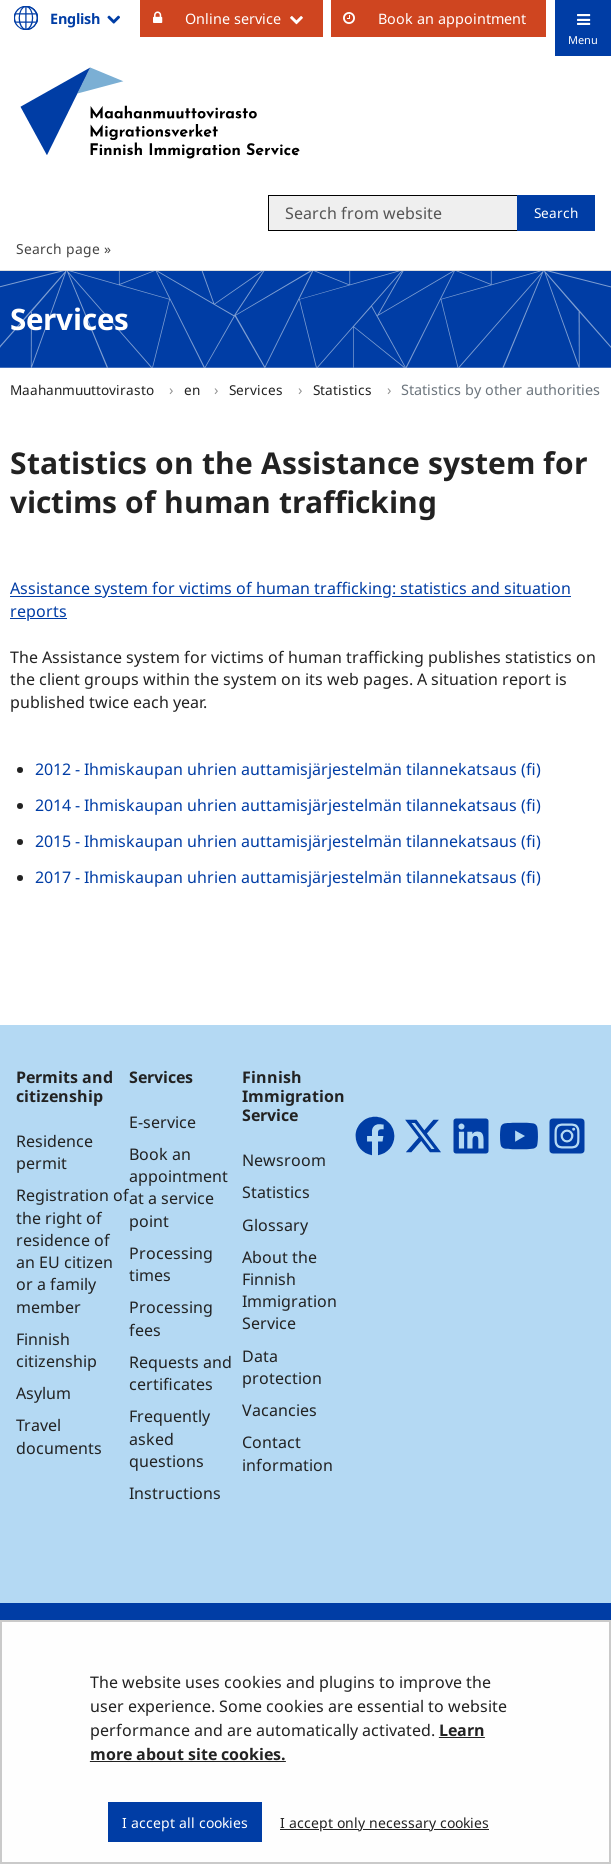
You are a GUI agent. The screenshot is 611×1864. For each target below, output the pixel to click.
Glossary (275, 1225)
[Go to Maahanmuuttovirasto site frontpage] (160, 113)
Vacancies (279, 1410)
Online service (254, 18)
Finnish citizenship (56, 1350)
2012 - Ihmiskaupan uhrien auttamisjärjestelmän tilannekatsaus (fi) (288, 769)
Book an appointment (452, 18)
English (87, 18)
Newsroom (284, 1160)
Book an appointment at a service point (178, 1187)
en (194, 389)
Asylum (43, 1393)
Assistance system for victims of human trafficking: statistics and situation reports (290, 600)
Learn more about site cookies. (287, 1742)
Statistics (344, 389)
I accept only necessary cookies (384, 1822)
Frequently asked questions (169, 1438)
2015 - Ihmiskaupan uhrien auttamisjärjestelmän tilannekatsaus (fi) (288, 841)
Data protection (282, 1367)
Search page (58, 248)
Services (258, 389)
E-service (162, 1122)
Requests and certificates (180, 1373)
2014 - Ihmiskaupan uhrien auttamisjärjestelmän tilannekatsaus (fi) (288, 805)
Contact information (287, 1453)
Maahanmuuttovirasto (84, 389)
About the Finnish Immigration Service (289, 1290)
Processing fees (171, 1318)
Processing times (171, 1264)
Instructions (175, 1493)
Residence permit (54, 1152)
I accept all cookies (185, 1822)
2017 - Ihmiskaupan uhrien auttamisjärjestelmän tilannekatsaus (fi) (288, 877)
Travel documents (59, 1436)
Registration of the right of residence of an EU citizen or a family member (72, 1250)
